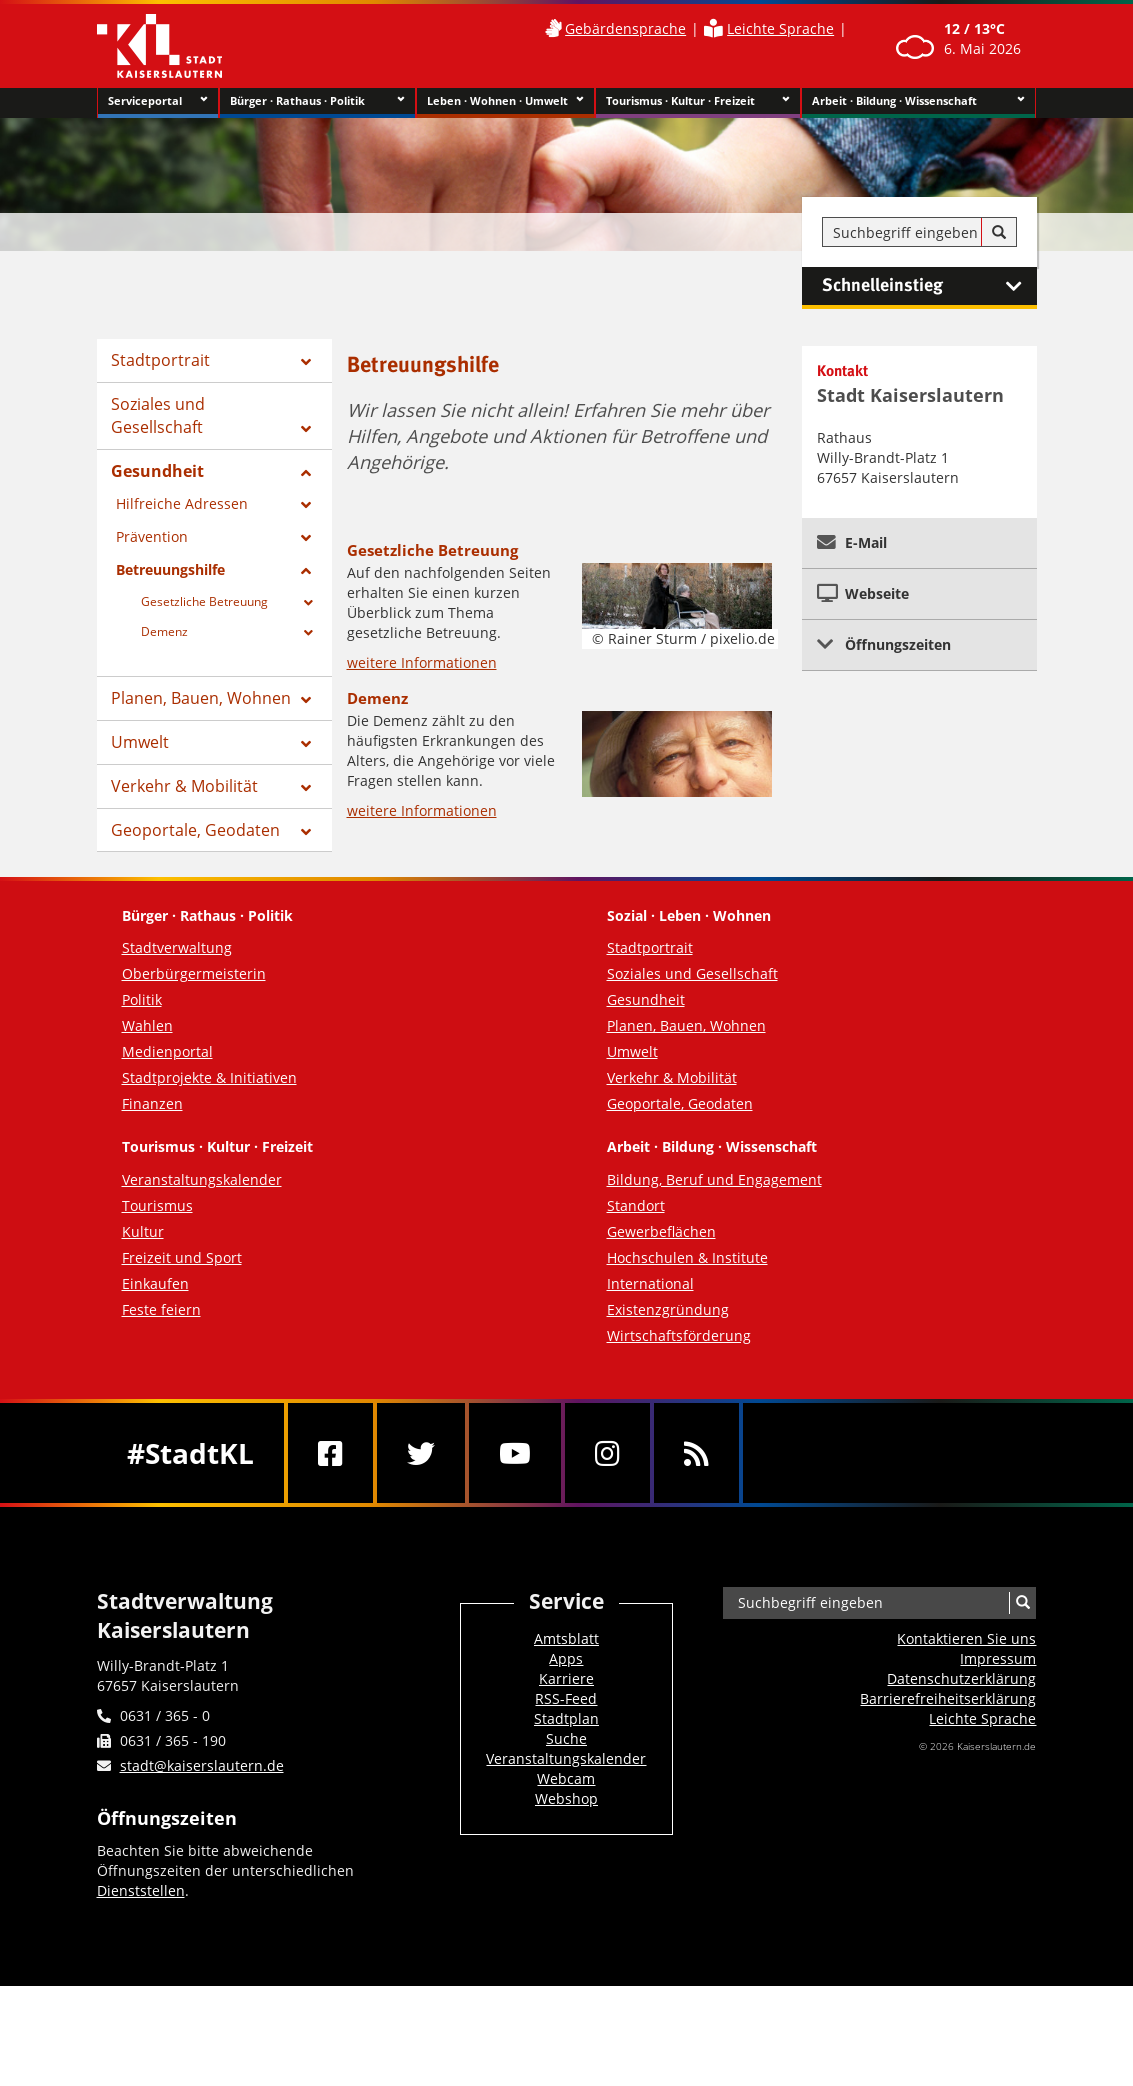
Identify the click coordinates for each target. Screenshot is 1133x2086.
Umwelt (140, 742)
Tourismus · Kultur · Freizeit (698, 101)
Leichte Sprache (780, 28)
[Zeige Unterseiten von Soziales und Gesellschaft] (306, 429)
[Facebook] (330, 1453)
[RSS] (696, 1453)
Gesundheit (157, 471)
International (650, 1283)
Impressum (998, 1658)
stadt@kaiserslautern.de (202, 1765)
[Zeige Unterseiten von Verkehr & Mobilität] (306, 788)
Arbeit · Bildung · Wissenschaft (918, 101)
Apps (566, 1658)
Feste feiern (161, 1309)
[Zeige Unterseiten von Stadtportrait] (306, 362)
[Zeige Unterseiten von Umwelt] (306, 744)
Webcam (566, 1778)
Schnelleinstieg (929, 286)
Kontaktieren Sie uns (966, 1638)
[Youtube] (515, 1453)
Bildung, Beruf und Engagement (714, 1179)
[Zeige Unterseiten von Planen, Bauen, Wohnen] (306, 700)
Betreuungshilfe (170, 569)
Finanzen (152, 1103)
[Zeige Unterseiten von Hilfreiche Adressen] (306, 505)
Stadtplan (566, 1718)
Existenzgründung (668, 1309)
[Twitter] (421, 1453)
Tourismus (157, 1205)
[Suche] (999, 233)
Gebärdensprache (625, 28)
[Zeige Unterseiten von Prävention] (306, 538)
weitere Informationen (422, 662)
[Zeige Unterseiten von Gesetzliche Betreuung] (308, 603)
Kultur (143, 1231)
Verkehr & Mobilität (184, 786)
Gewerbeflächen (661, 1231)
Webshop (566, 1798)
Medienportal (167, 1051)
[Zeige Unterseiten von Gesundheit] (306, 473)
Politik (142, 999)
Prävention (152, 536)
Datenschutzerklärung (961, 1678)
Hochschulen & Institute (687, 1257)
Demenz (164, 631)
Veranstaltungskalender (202, 1179)
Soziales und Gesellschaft (158, 415)
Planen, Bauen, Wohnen (201, 698)
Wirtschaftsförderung (679, 1335)
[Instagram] (607, 1453)
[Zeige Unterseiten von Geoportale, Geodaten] (306, 832)
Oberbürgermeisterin (194, 973)
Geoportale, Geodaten (195, 830)
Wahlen (147, 1025)
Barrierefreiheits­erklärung (948, 1698)
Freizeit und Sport (182, 1257)
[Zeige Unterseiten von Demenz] (308, 633)
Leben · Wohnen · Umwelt (505, 101)
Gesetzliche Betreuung (204, 601)
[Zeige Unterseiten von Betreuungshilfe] (306, 571)
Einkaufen (155, 1283)
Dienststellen (141, 1890)
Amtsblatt (566, 1638)
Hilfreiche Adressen (182, 503)
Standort (636, 1205)
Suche (566, 1738)
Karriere (566, 1678)
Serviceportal (158, 101)
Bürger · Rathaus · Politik (317, 101)
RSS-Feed (566, 1698)
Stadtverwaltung (177, 947)
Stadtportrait (160, 360)
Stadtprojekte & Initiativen (209, 1077)
